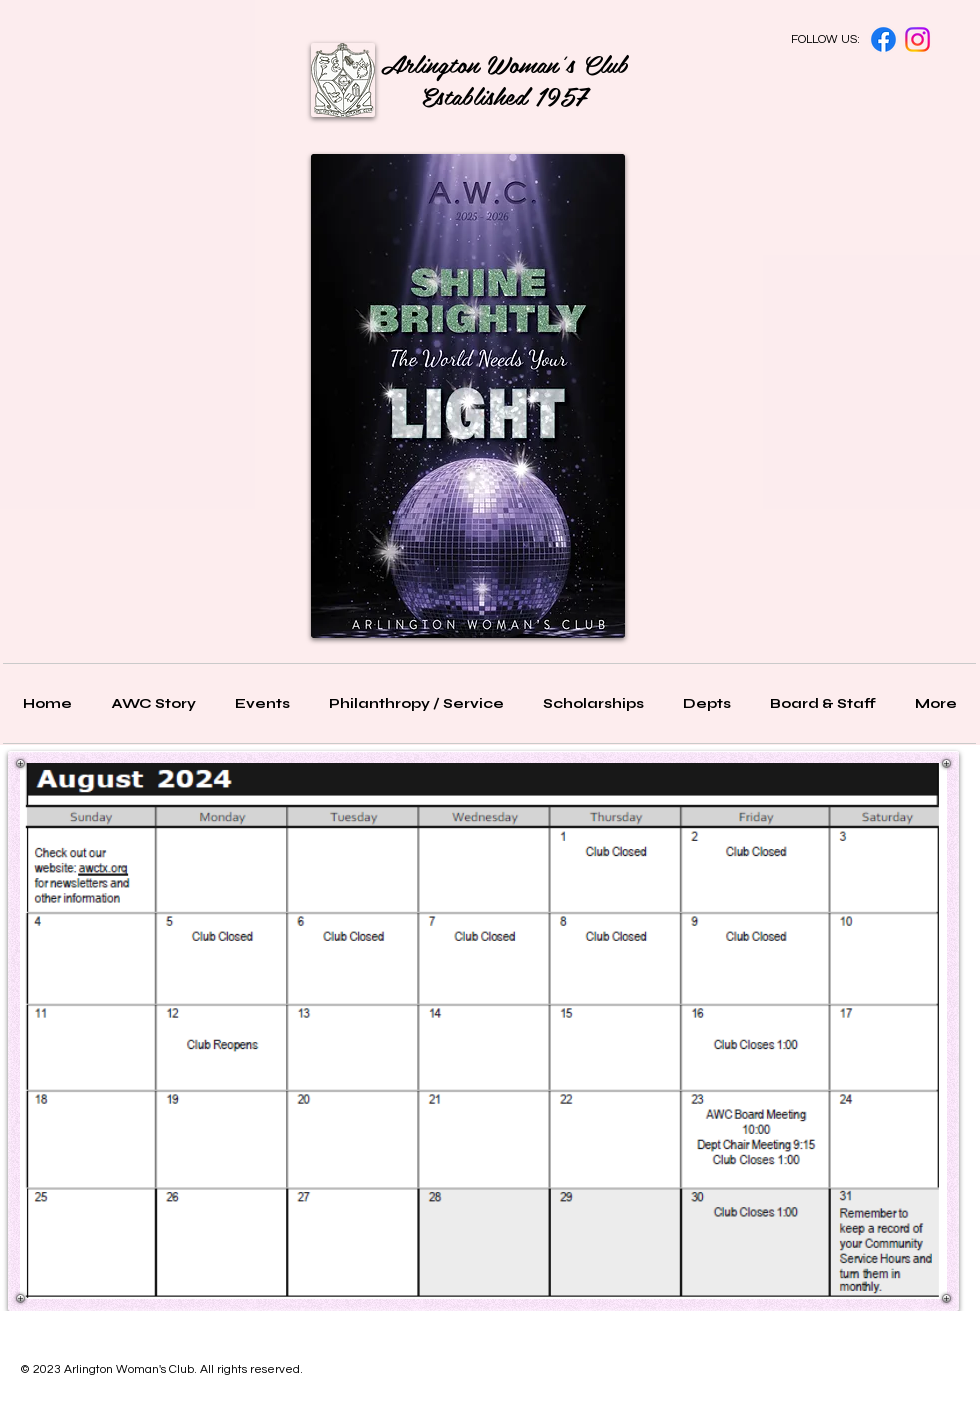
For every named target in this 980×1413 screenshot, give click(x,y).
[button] (822, 703)
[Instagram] (917, 39)
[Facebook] (883, 39)
